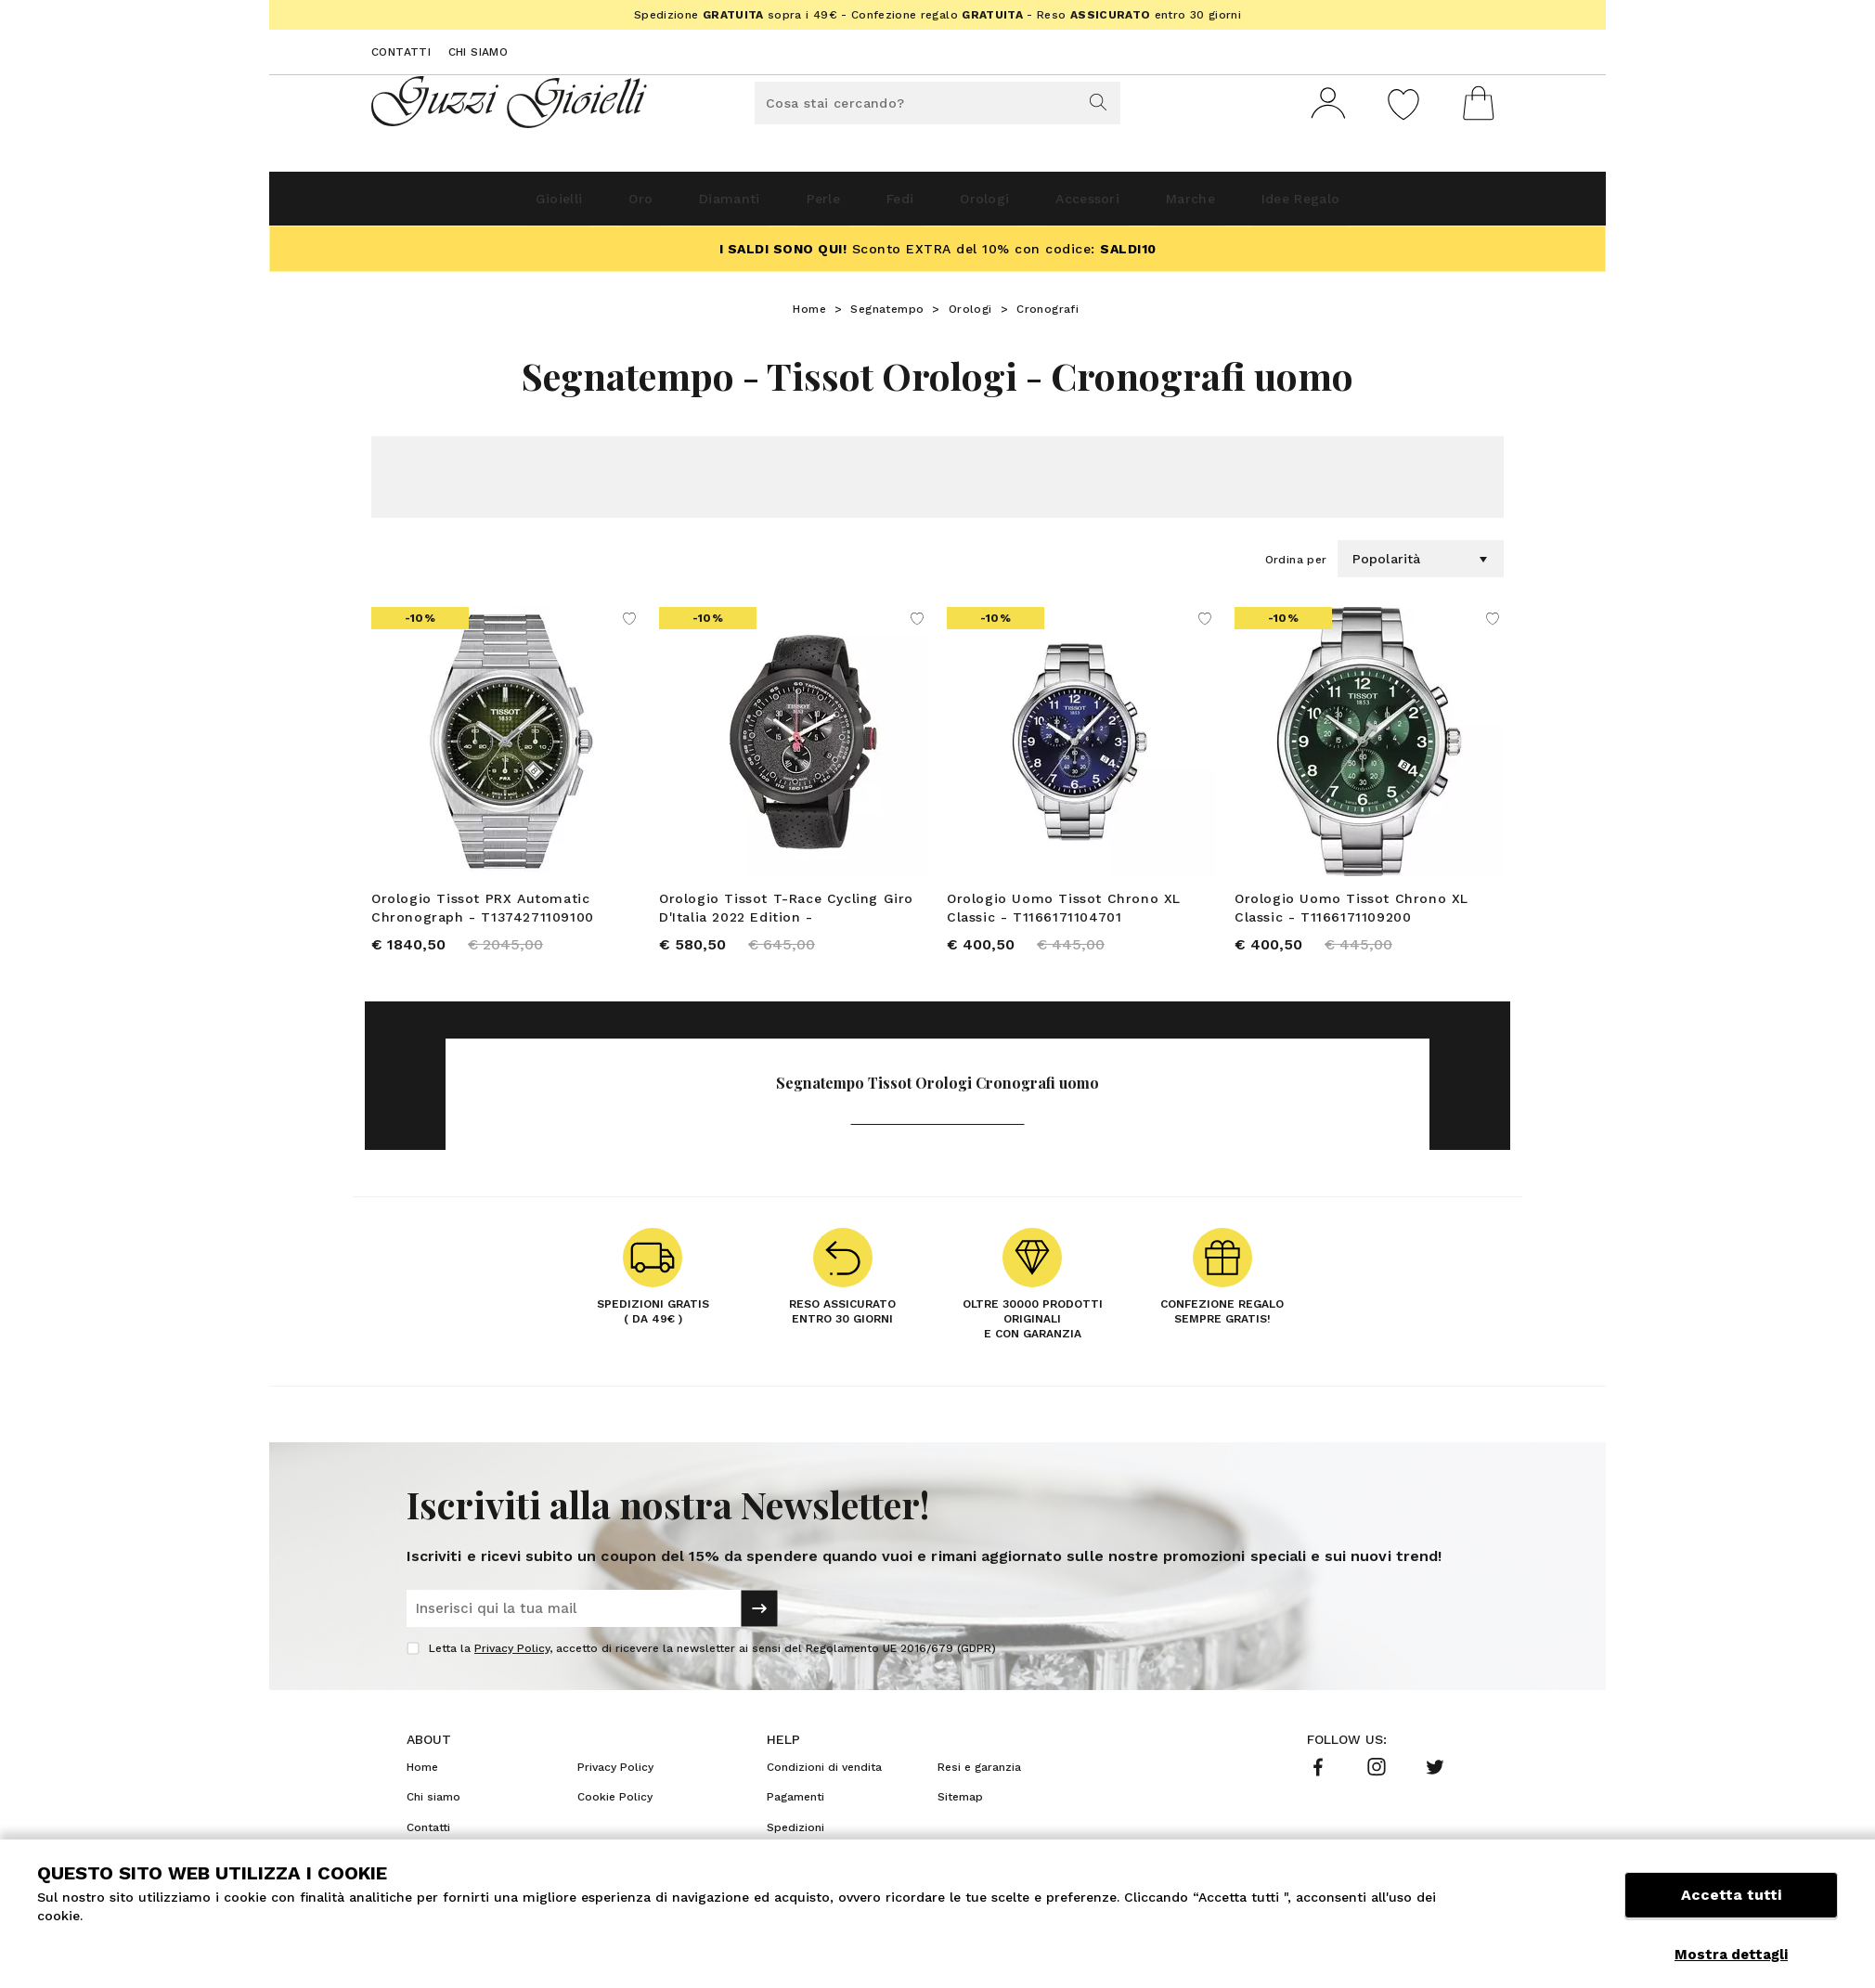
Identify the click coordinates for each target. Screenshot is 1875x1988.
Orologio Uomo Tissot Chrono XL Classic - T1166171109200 (1351, 915)
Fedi (893, 205)
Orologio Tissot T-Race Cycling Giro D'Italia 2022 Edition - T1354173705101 (786, 916)
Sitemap (960, 1812)
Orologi (1001, 205)
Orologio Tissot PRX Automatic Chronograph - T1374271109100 (482, 915)
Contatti (401, 51)
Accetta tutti (1731, 1911)
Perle (793, 205)
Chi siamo (478, 51)
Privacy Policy (512, 1664)
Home (809, 316)
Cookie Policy (615, 1812)
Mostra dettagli (1731, 1954)
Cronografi (1047, 316)
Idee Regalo (1396, 205)
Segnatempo (887, 316)
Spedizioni (795, 1843)
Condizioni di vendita (824, 1782)
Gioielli (459, 205)
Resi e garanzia (979, 1782)
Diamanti (674, 205)
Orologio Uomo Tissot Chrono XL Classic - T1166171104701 (1064, 915)
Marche (1259, 205)
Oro (563, 205)
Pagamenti (795, 1812)
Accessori (1129, 205)
